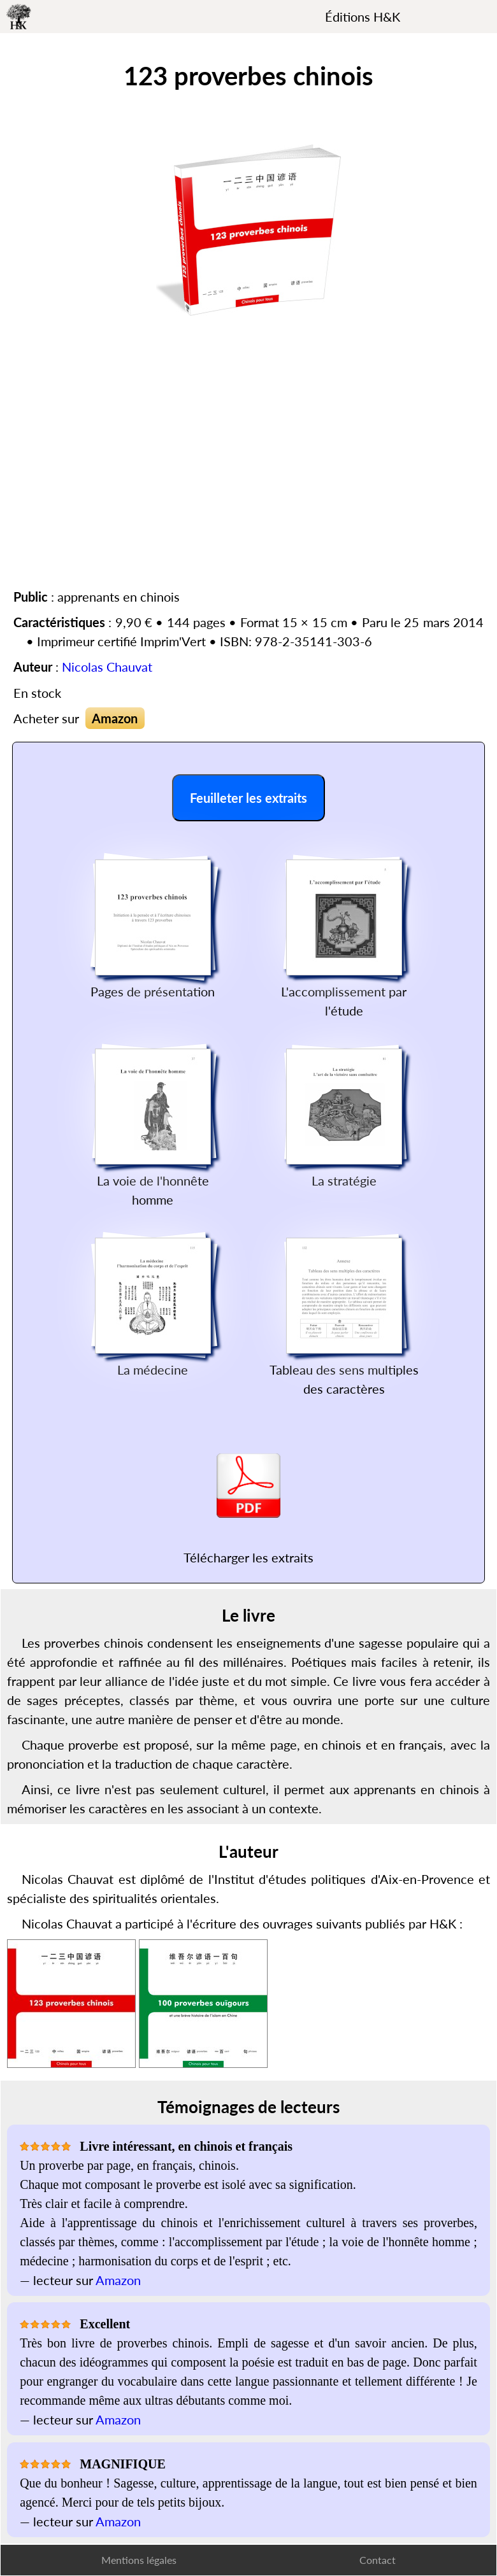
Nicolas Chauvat (107, 666)
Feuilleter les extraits (248, 797)
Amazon (115, 718)
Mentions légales (138, 2560)
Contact (377, 2560)
